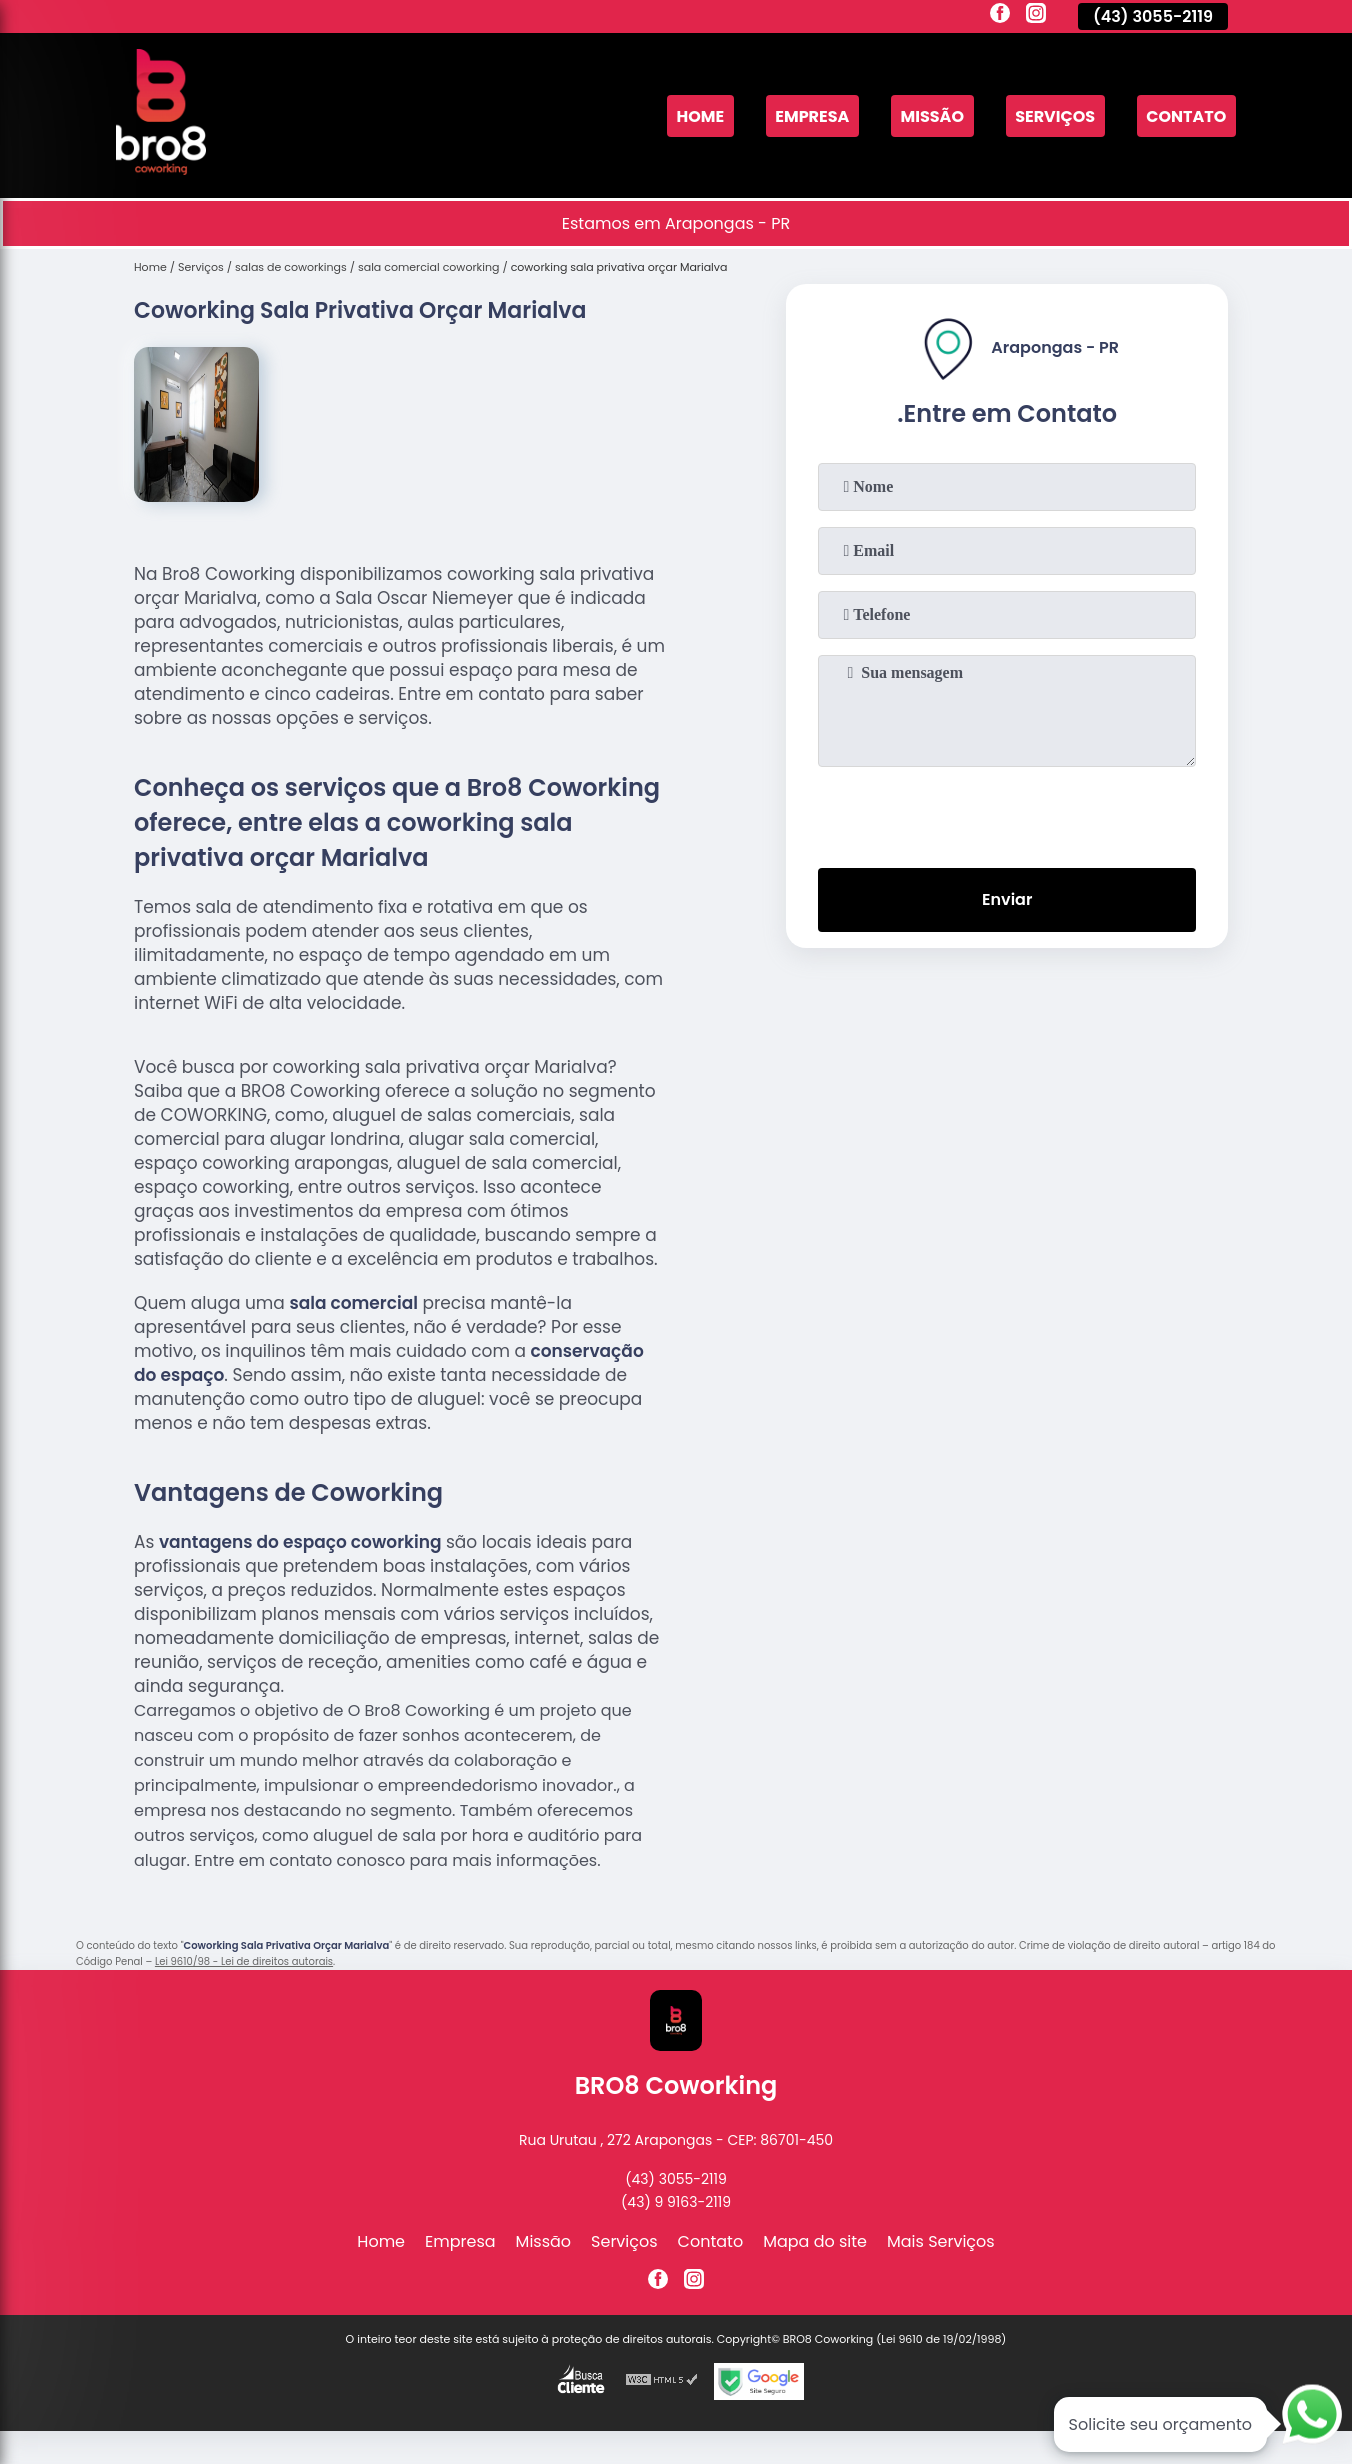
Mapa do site (815, 2241)
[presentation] (1007, 813)
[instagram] (1036, 16)
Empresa (812, 115)
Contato (1186, 115)
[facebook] (1000, 16)
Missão (932, 115)
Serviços (1055, 115)
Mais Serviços (941, 2241)
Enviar (1007, 899)
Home (700, 115)
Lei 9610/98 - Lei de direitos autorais (244, 1961)
